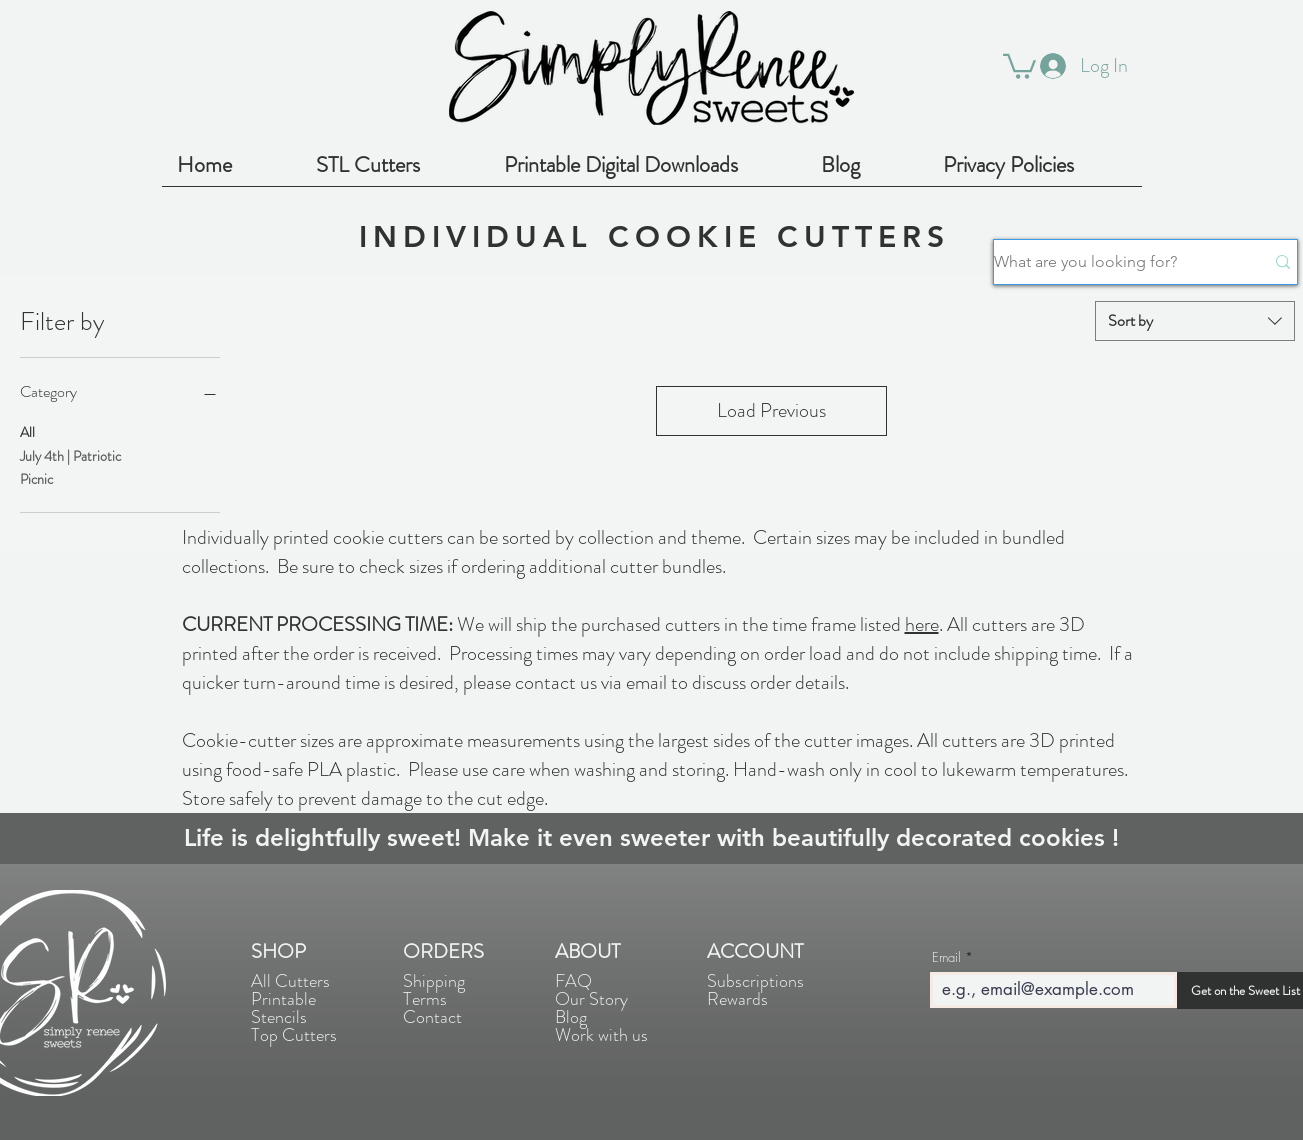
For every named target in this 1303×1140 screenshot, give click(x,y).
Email (946, 957)
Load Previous (771, 410)
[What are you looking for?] (1114, 262)
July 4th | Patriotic (70, 455)
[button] (1019, 65)
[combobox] (1195, 321)
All (27, 431)
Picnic (36, 478)
